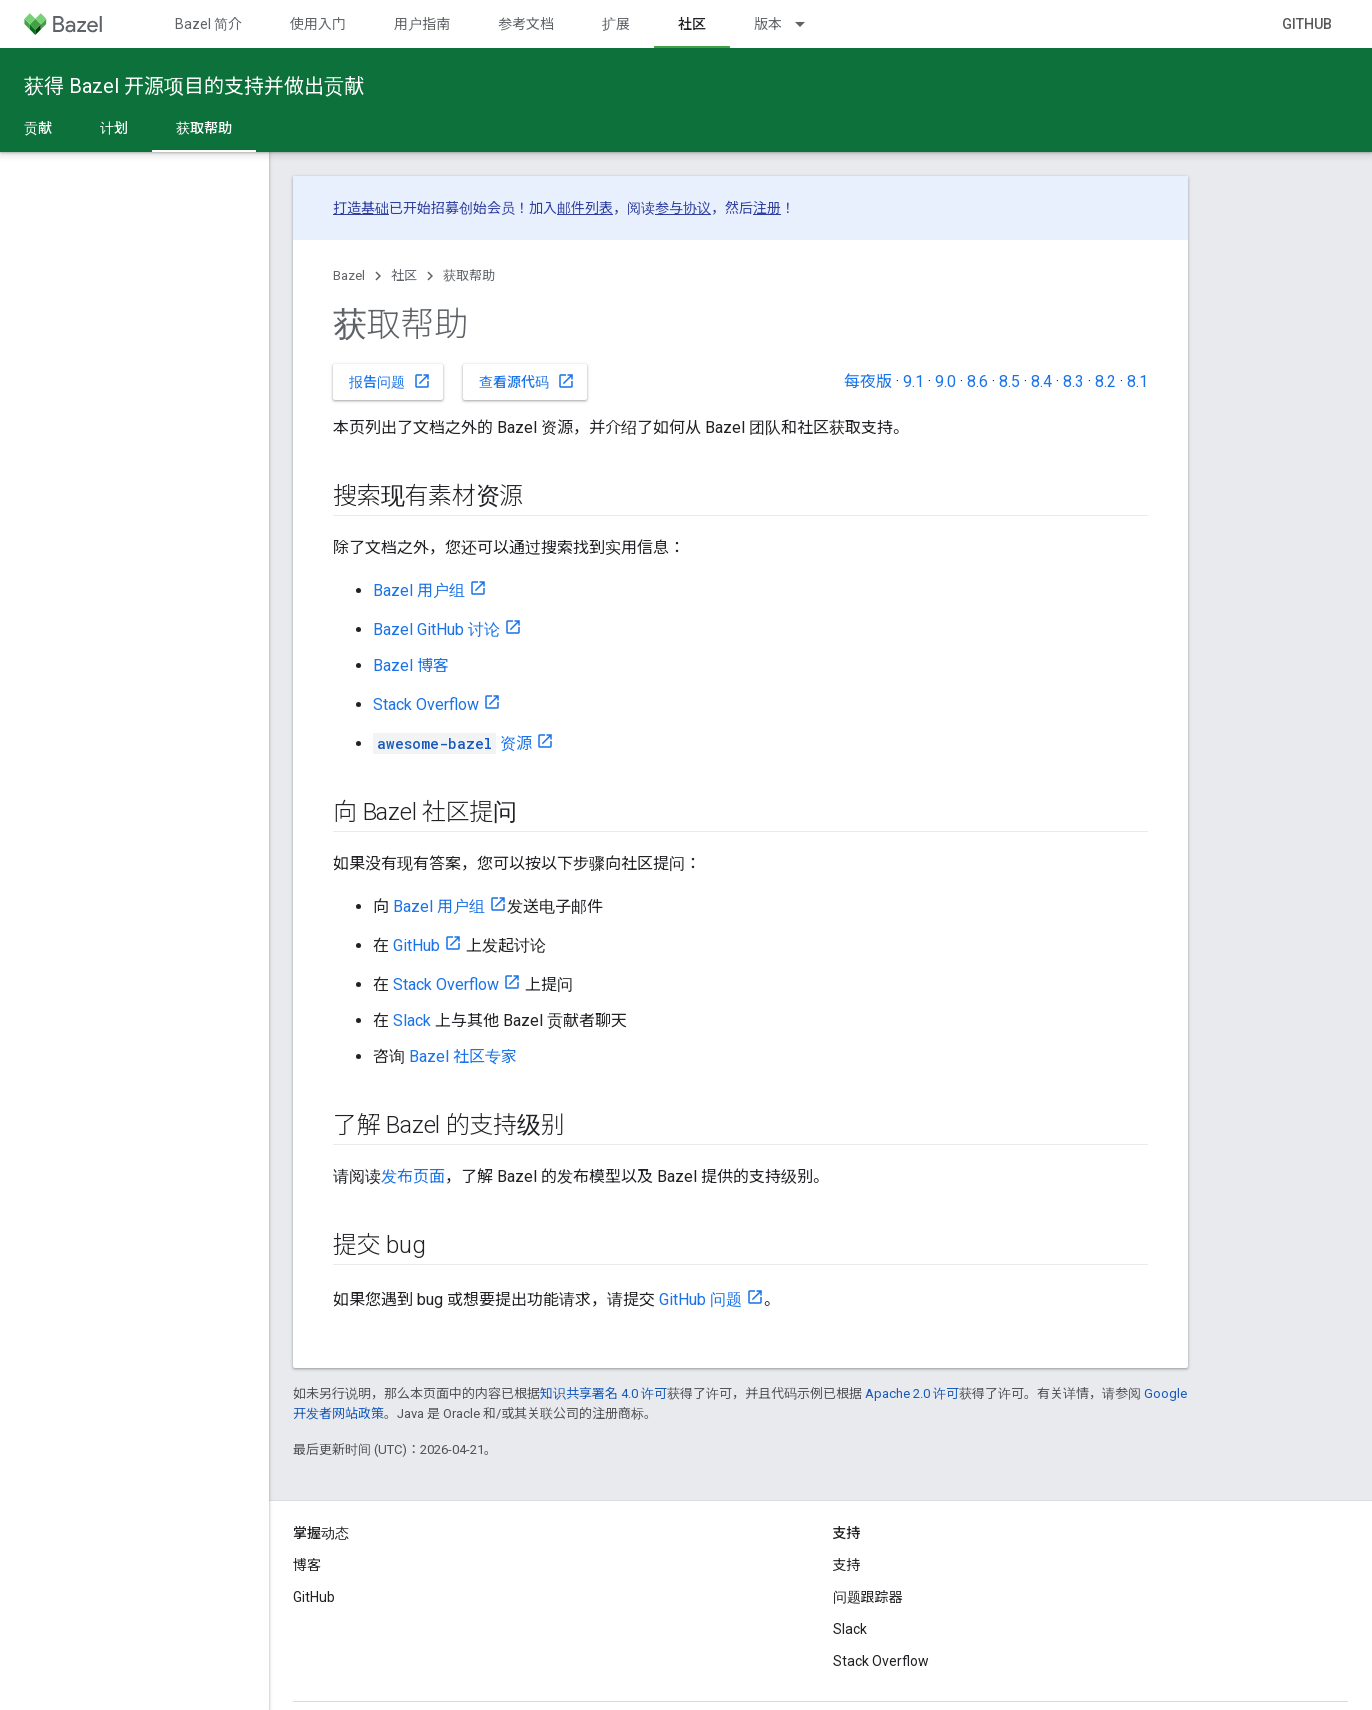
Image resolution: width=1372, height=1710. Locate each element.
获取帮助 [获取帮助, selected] (204, 128)
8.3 (1073, 381)
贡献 (38, 128)
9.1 (913, 381)
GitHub (1307, 24)
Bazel (349, 275)
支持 (847, 1565)
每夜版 (868, 381)
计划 (114, 128)
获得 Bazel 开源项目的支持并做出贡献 (194, 86)
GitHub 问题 (700, 1299)
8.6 (977, 381)
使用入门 (318, 24)
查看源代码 (527, 381)
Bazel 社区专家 (463, 1056)
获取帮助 (469, 275)
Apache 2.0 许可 (912, 1393)
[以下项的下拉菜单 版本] (809, 24)
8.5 (1009, 381)
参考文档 (526, 24)
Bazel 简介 (208, 24)
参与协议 (683, 208)
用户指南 (422, 24)
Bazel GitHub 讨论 (436, 629)
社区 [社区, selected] (692, 24)
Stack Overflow (426, 704)
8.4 (1041, 381)
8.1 (1137, 381)
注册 (767, 208)
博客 (307, 1565)
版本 (768, 24)
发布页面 (413, 1176)
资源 (452, 743)
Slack (412, 1020)
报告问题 (390, 381)
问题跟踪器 (868, 1597)
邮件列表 (585, 208)
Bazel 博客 (411, 665)
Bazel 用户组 (419, 590)
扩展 (616, 24)
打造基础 (361, 208)
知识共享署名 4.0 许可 (603, 1393)
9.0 (945, 381)
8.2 (1105, 381)
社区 (404, 275)
